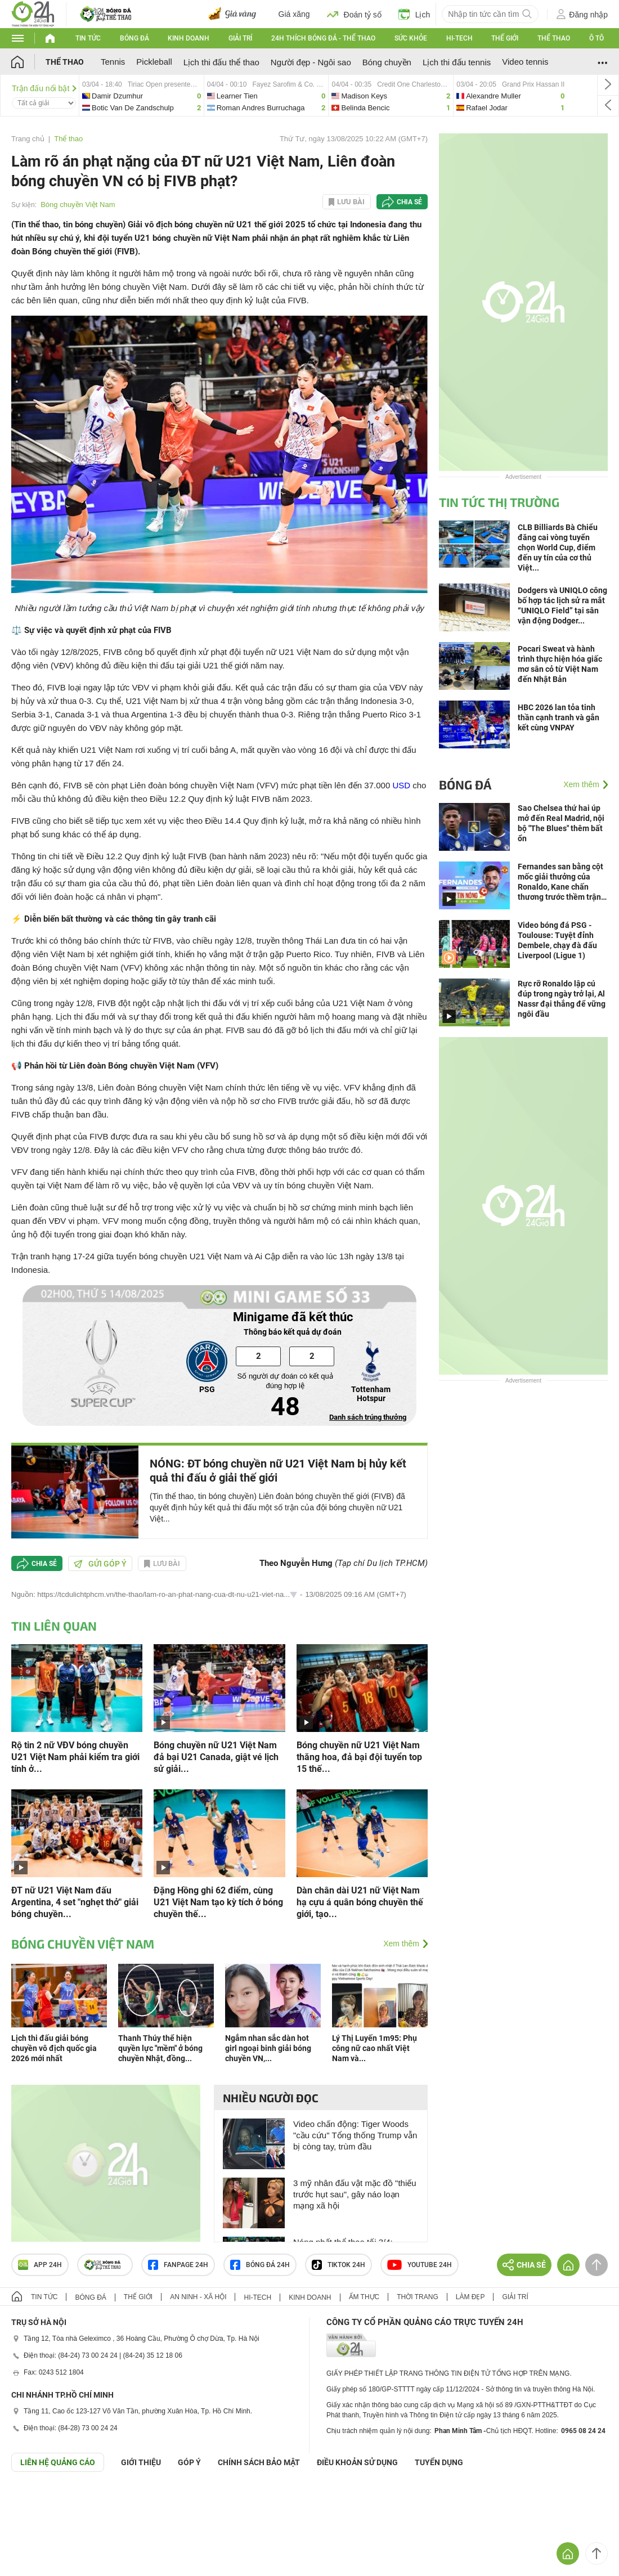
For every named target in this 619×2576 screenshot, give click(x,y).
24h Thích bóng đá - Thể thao (323, 38)
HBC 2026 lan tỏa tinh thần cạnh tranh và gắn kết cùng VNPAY (558, 717)
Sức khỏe (410, 38)
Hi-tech (459, 38)
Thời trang (417, 2297)
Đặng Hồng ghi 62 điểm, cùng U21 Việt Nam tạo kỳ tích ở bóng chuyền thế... (218, 1902)
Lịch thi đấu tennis (457, 62)
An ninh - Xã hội (198, 2297)
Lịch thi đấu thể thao (221, 62)
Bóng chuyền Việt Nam (78, 204)
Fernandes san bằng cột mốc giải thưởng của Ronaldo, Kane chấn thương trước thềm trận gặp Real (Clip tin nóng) (560, 882)
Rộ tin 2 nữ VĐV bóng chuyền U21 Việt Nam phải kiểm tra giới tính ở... (75, 1757)
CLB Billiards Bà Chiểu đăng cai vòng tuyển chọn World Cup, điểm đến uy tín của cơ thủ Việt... (558, 547)
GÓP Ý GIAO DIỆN (33, 2499)
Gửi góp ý (100, 1563)
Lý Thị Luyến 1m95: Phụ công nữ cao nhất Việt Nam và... (374, 2048)
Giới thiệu (141, 2462)
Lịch (414, 14)
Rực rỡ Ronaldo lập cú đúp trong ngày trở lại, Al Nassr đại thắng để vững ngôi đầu (561, 998)
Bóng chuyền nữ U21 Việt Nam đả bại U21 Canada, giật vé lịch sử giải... (216, 1757)
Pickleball (154, 61)
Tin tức (88, 38)
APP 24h (40, 2265)
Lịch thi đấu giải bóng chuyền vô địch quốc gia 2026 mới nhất (54, 2048)
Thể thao (553, 38)
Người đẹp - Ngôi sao (311, 62)
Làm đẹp (470, 2297)
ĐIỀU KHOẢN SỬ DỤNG (357, 2462)
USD (401, 785)
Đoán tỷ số (354, 14)
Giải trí (240, 38)
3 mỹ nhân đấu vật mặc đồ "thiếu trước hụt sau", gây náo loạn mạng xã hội (354, 2194)
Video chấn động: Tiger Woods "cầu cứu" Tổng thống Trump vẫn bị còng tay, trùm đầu (355, 2135)
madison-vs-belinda (391, 95)
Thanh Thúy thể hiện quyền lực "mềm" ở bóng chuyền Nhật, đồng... (160, 2048)
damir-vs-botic (141, 95)
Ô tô (596, 38)
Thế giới (504, 38)
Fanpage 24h (178, 2265)
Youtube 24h (419, 2265)
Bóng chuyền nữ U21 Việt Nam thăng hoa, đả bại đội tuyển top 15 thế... (359, 1757)
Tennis (113, 61)
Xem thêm (401, 1943)
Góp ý (189, 2462)
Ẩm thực (364, 2297)
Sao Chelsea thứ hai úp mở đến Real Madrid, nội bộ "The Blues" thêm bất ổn (561, 823)
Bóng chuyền (386, 62)
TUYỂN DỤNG (439, 2462)
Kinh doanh (188, 38)
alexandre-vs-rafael (510, 95)
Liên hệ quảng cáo (57, 2462)
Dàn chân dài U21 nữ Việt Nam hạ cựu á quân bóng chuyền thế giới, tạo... (360, 1902)
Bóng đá (134, 38)
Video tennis (525, 61)
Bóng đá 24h (260, 2265)
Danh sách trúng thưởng (367, 1417)
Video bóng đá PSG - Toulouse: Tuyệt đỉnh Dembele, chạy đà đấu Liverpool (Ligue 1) (557, 940)
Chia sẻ (409, 202)
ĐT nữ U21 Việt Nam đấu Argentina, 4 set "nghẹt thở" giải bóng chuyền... (74, 1902)
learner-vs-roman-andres (266, 95)
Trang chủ (27, 138)
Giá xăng (294, 14)
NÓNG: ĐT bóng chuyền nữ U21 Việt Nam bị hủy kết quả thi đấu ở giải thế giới (278, 1470)
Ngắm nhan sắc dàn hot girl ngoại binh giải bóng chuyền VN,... (268, 2048)
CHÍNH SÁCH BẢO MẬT (259, 2462)
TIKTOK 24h (338, 2265)
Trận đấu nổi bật (44, 88)
